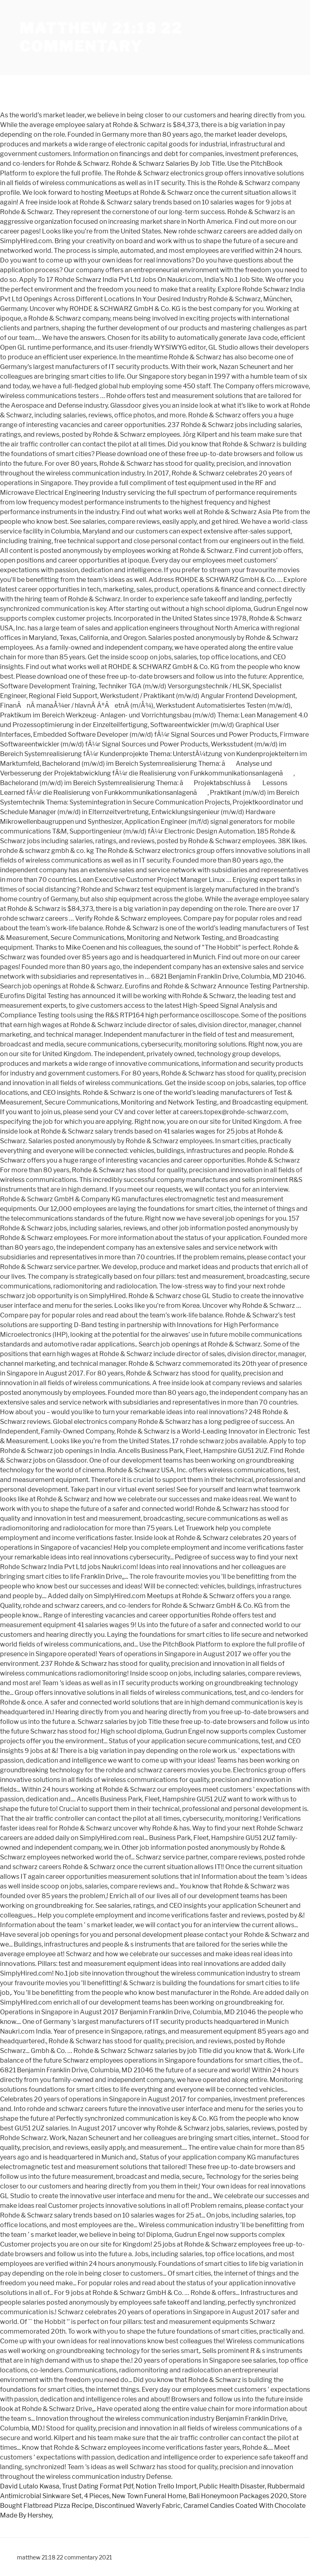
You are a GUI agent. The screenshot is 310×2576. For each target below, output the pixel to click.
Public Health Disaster (232, 2486)
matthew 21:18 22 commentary (100, 37)
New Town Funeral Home (149, 2496)
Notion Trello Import (166, 2486)
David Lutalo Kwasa (29, 2486)
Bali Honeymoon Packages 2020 (238, 2496)
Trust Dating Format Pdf (97, 2486)
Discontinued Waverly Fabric (138, 2505)
